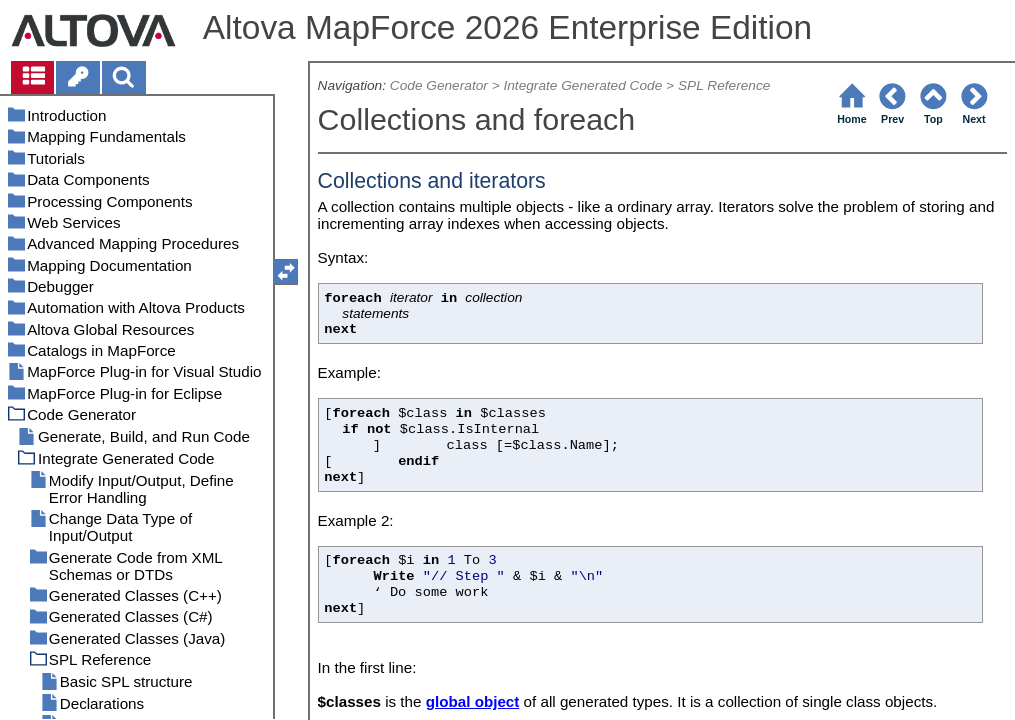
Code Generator (439, 85)
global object (473, 701)
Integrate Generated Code (582, 85)
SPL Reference (724, 85)
